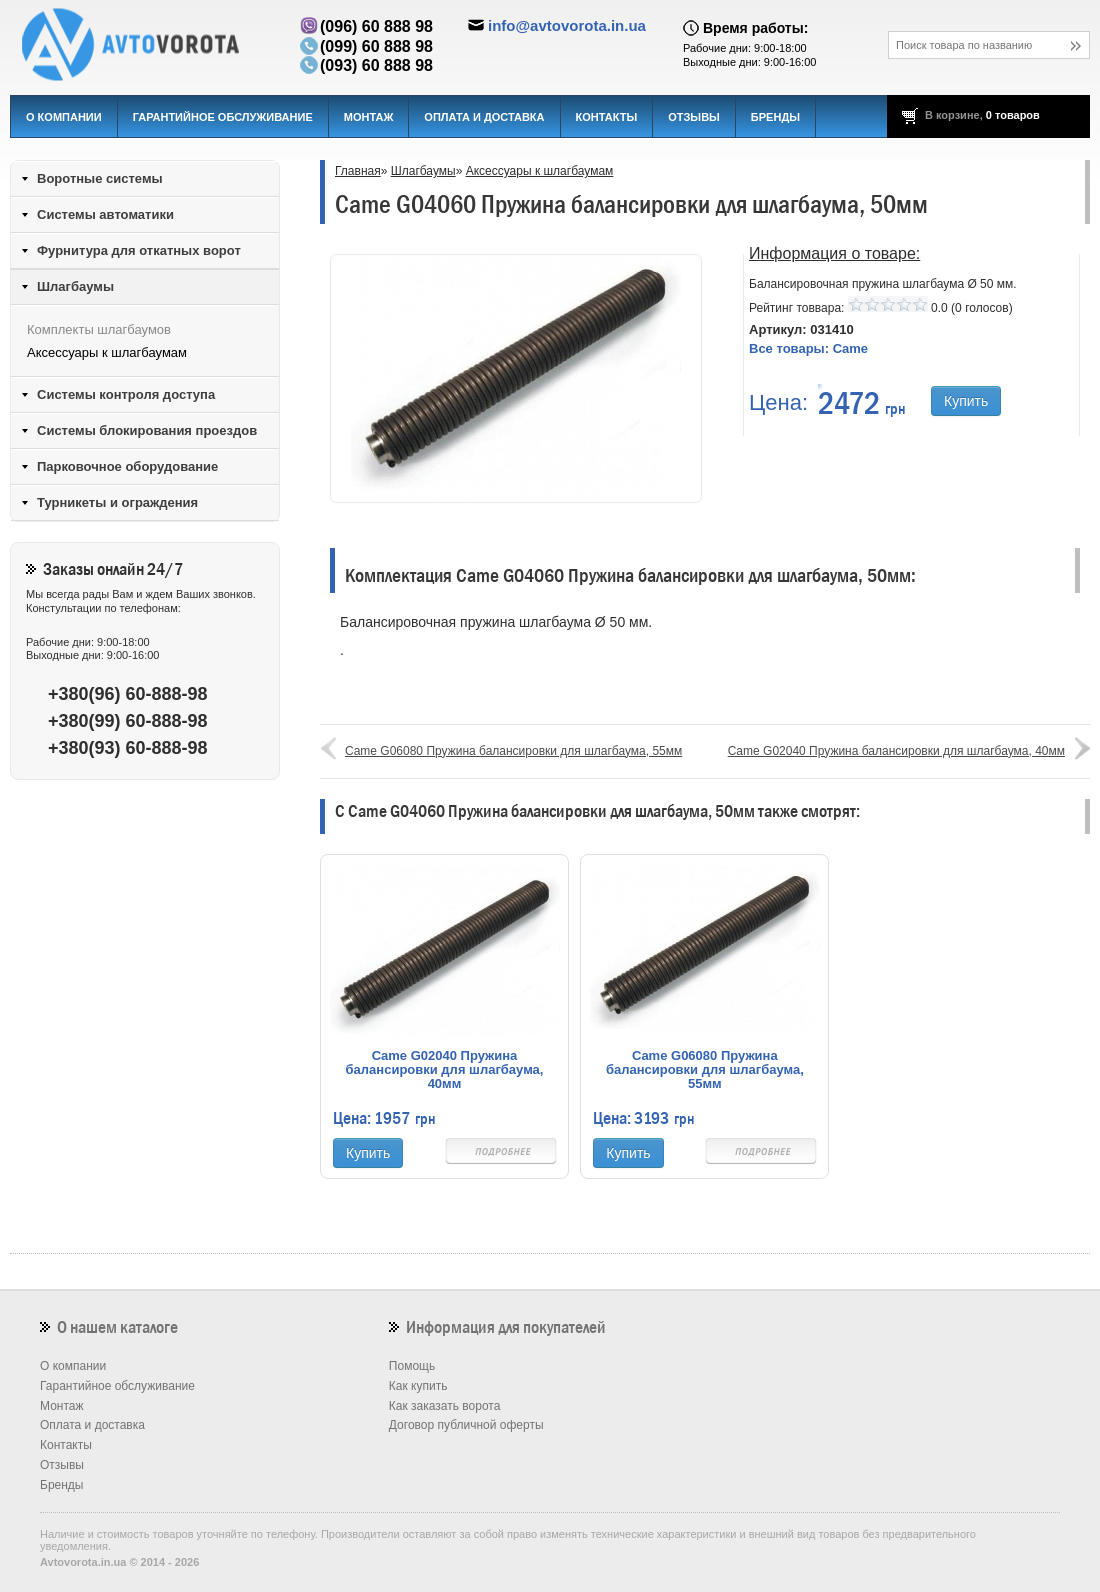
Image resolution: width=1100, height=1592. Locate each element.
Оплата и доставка (484, 117)
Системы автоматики (105, 214)
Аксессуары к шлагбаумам (540, 171)
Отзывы (694, 117)
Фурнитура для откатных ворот (139, 250)
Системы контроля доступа (126, 394)
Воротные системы (100, 178)
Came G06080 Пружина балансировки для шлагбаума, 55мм (513, 751)
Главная (358, 171)
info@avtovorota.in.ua (567, 25)
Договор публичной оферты (466, 1425)
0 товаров (1013, 115)
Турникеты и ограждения (117, 502)
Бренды (775, 117)
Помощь (412, 1366)
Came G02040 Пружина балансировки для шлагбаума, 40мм (896, 751)
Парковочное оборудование (127, 466)
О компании (64, 117)
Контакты (607, 117)
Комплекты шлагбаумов (99, 329)
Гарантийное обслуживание (223, 117)
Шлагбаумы (423, 171)
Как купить (418, 1386)
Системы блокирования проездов (147, 430)
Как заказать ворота (445, 1406)
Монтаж (369, 117)
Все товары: (808, 348)
